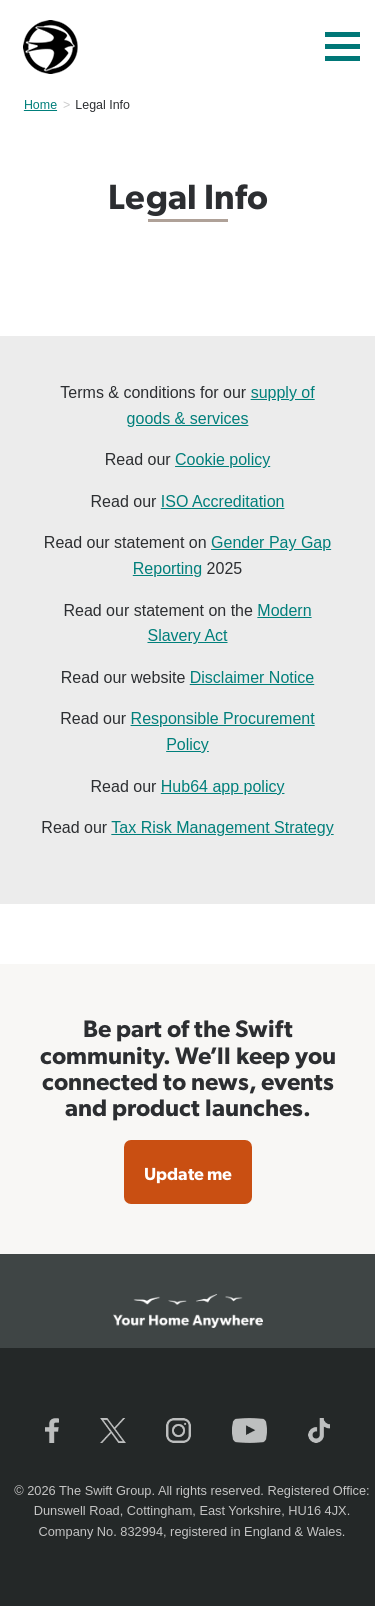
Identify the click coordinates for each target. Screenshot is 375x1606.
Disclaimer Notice (252, 677)
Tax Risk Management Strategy (222, 827)
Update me (188, 1172)
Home (40, 105)
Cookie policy (222, 459)
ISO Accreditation (223, 501)
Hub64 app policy (223, 786)
